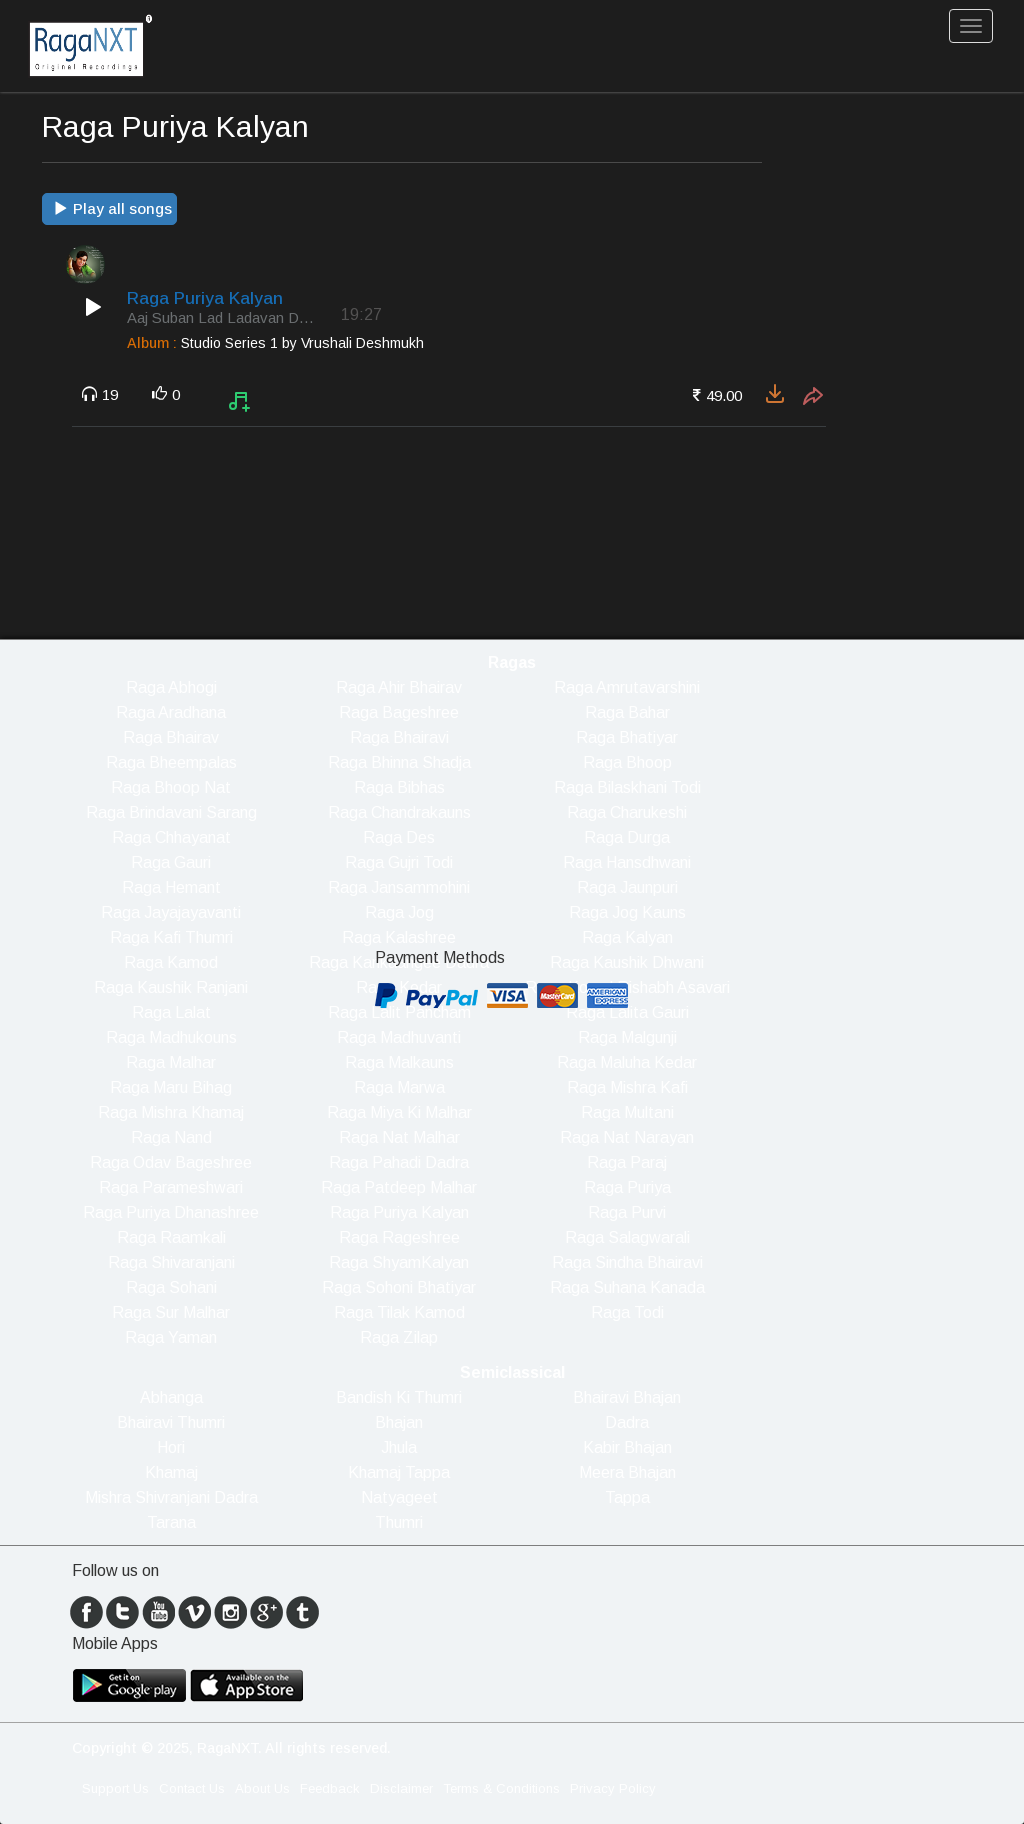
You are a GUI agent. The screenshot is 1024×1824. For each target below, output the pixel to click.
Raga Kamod (171, 962)
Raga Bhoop (627, 762)
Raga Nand (171, 1137)
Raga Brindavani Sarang (171, 812)
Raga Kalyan (627, 937)
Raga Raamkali (171, 1237)
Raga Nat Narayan (627, 1137)
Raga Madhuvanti (399, 1037)
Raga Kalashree (399, 937)
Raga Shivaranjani (171, 1262)
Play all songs (112, 208)
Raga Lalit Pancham (399, 1012)
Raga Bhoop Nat (171, 787)
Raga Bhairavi (399, 737)
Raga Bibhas (399, 787)
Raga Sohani (171, 1287)
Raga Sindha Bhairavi (627, 1262)
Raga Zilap (399, 1337)
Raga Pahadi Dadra (399, 1162)
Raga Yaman (171, 1337)
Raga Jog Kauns (627, 912)
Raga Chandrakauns (399, 812)
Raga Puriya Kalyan (399, 1212)
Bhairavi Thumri (171, 1422)
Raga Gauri (171, 862)
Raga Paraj (627, 1162)
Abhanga (171, 1397)
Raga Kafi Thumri (171, 937)
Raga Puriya (627, 1187)
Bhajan (399, 1422)
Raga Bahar (627, 712)
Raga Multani (627, 1112)
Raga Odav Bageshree (171, 1162)
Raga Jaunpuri (627, 887)
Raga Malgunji (627, 1037)
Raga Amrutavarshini (627, 687)
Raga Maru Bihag (171, 1087)
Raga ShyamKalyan (399, 1262)
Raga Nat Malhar (399, 1137)
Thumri (399, 1522)
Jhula (399, 1447)
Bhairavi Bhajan (627, 1397)
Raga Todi (627, 1312)
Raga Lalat (171, 1012)
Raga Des (399, 837)
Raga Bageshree (399, 712)
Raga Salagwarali (627, 1237)
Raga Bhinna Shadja (399, 762)
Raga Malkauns (399, 1062)
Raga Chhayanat (171, 837)
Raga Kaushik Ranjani (171, 987)
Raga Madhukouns (171, 1037)
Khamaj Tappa (399, 1472)
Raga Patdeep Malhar (399, 1187)
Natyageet (399, 1497)
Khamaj (171, 1472)
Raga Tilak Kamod (399, 1312)
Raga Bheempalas (171, 762)
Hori (171, 1447)
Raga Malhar (171, 1062)
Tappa (627, 1497)
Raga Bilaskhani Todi (627, 787)
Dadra (627, 1422)
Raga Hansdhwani (627, 862)
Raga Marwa (399, 1087)
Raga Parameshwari (171, 1187)
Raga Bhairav (171, 737)
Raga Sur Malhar (171, 1312)
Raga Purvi (627, 1212)
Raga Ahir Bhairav (399, 687)
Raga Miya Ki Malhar (399, 1112)
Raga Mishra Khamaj (171, 1112)
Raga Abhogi (171, 687)
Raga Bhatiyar (627, 737)
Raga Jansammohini (399, 887)
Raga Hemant (171, 887)
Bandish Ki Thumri (399, 1397)
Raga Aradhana (171, 712)
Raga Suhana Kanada (627, 1287)
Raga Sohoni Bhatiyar (399, 1287)
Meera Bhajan (627, 1472)
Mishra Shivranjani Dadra (171, 1497)
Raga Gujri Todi (399, 862)
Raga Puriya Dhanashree (171, 1212)
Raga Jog (399, 912)
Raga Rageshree (399, 1237)
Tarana (171, 1522)
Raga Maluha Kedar (627, 1062)
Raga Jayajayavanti (171, 912)
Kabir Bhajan (627, 1447)
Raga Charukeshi (627, 812)
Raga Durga (627, 837)
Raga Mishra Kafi (627, 1087)
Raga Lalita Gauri (627, 1012)
